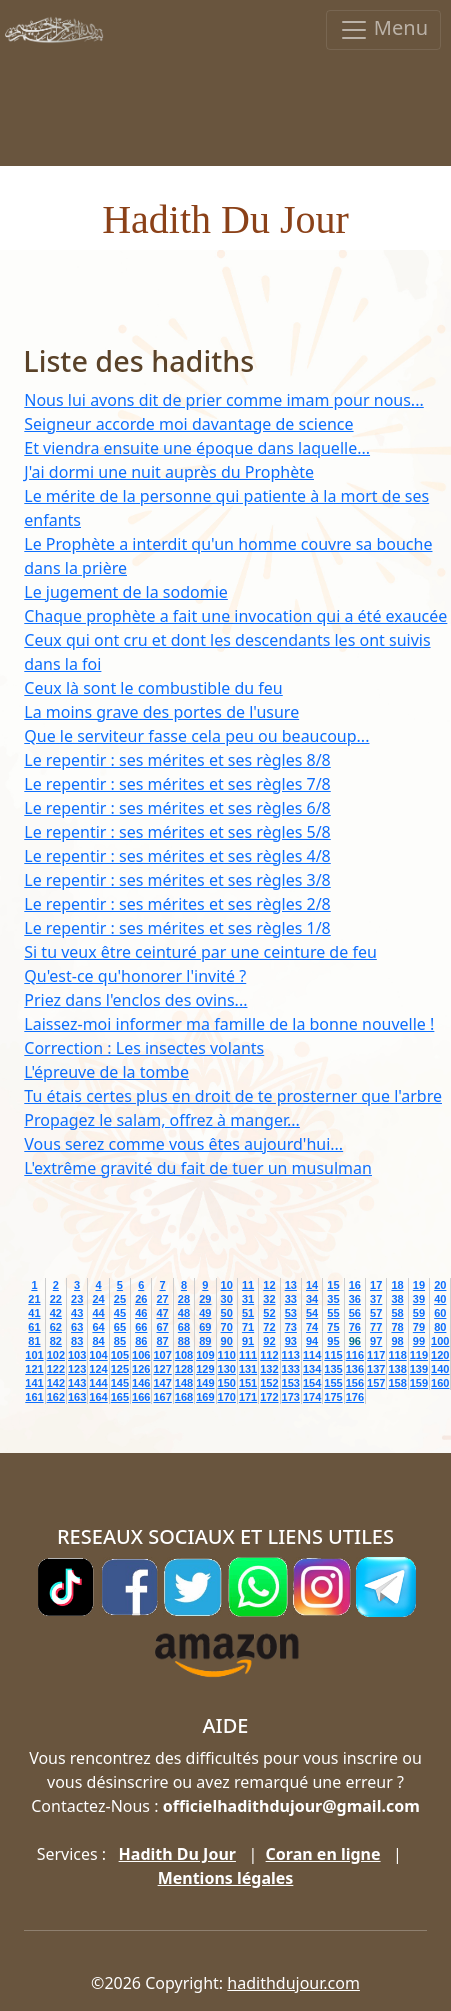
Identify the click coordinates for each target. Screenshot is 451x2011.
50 (227, 1313)
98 (397, 1341)
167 (162, 1397)
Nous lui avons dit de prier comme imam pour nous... (223, 400)
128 (184, 1369)
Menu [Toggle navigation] (383, 29)
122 (56, 1369)
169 (205, 1397)
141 (34, 1383)
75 (333, 1327)
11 (248, 1285)
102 (56, 1355)
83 (77, 1341)
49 (205, 1313)
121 (34, 1369)
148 (184, 1383)
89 (205, 1341)
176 (355, 1397)
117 (376, 1355)
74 (312, 1327)
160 (440, 1383)
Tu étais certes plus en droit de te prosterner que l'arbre (233, 1096)
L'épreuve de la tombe (106, 1072)
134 (312, 1369)
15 (333, 1285)
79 (419, 1327)
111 (248, 1355)
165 (120, 1397)
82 (56, 1341)
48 (184, 1313)
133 (291, 1369)
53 (291, 1313)
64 (98, 1327)
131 (248, 1369)
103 (77, 1355)
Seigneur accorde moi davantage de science (188, 424)
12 (269, 1285)
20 (440, 1285)
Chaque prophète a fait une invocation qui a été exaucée (235, 616)
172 (269, 1397)
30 (227, 1299)
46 (141, 1313)
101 (34, 1355)
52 (269, 1313)
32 (269, 1299)
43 (77, 1313)
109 (205, 1355)
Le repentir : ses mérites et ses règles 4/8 (177, 856)
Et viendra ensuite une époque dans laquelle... (197, 448)
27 (162, 1299)
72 (269, 1327)
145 (120, 1383)
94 (312, 1341)
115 (333, 1355)
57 (376, 1313)
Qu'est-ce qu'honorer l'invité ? (135, 976)
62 (56, 1327)
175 (333, 1397)
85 (120, 1341)
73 (291, 1327)
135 (333, 1369)
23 (77, 1299)
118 (397, 1355)
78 (397, 1327)
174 (312, 1397)
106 (141, 1355)
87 (162, 1341)
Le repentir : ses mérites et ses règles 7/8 (177, 784)
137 (376, 1369)
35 (333, 1299)
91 (248, 1341)
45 (120, 1313)
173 (291, 1397)
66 (141, 1327)
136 (355, 1369)
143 (77, 1383)
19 (419, 1285)
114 (312, 1355)
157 (376, 1383)
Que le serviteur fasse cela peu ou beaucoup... (196, 736)
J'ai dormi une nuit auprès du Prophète (169, 472)
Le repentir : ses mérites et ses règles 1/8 (177, 928)
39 (419, 1299)
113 (291, 1355)
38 (397, 1299)
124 (98, 1369)
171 (248, 1397)
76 (355, 1327)
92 (269, 1341)
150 (227, 1383)
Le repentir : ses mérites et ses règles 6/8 (177, 808)
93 (291, 1341)
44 (98, 1313)
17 (376, 1285)
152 (269, 1383)
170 (227, 1397)
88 (184, 1341)
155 (333, 1383)
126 (141, 1369)
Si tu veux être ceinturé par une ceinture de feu (200, 952)
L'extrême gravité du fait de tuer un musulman (198, 1168)
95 (333, 1341)
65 (120, 1327)
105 (120, 1355)
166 (141, 1397)
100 (440, 1341)
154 (312, 1383)
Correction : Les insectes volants (144, 1048)
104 (98, 1355)
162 (56, 1397)
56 (355, 1313)
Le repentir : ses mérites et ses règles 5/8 (177, 832)
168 (184, 1397)
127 (162, 1369)
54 (312, 1313)
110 (227, 1355)
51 (248, 1313)
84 (98, 1341)
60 (440, 1313)
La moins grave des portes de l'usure (161, 712)
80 (440, 1327)
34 (312, 1299)
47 (162, 1313)
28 (184, 1299)
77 (376, 1327)
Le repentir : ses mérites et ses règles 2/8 (177, 904)
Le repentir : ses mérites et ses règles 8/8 (177, 760)
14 (312, 1285)
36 (355, 1299)
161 (34, 1397)
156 (355, 1383)
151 (248, 1383)
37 (376, 1299)
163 (77, 1397)
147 (162, 1383)
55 (333, 1313)
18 (397, 1285)
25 (120, 1299)
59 (419, 1313)
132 (269, 1369)
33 (291, 1299)
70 (227, 1327)
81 (34, 1341)
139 (419, 1369)
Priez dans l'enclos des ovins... (135, 1000)
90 (227, 1341)
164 (98, 1397)
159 (419, 1383)
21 (34, 1299)
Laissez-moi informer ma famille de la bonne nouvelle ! (229, 1024)
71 (248, 1327)
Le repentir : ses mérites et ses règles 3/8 (177, 880)
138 (397, 1369)
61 (34, 1327)
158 (397, 1383)
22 (56, 1299)
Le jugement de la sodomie (126, 592)
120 (440, 1355)
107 (162, 1355)
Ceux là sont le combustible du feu (153, 688)
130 (227, 1369)
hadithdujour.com (293, 1983)
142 (56, 1383)
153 (291, 1383)
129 (205, 1369)
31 (248, 1299)
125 (120, 1369)
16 (355, 1285)
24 (98, 1299)
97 (376, 1341)
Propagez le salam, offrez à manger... (162, 1120)
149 (205, 1383)
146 (141, 1383)
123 (77, 1369)
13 (291, 1285)
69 (205, 1327)
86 (141, 1341)
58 (397, 1313)
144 (98, 1383)
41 (34, 1313)
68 (184, 1327)
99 (419, 1341)
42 (56, 1313)
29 (205, 1299)
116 (355, 1355)
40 (440, 1299)
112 (269, 1355)
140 (440, 1369)
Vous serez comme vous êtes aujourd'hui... (183, 1144)
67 (162, 1327)
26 (141, 1299)
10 (227, 1285)
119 (419, 1355)
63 (77, 1327)
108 (184, 1355)
